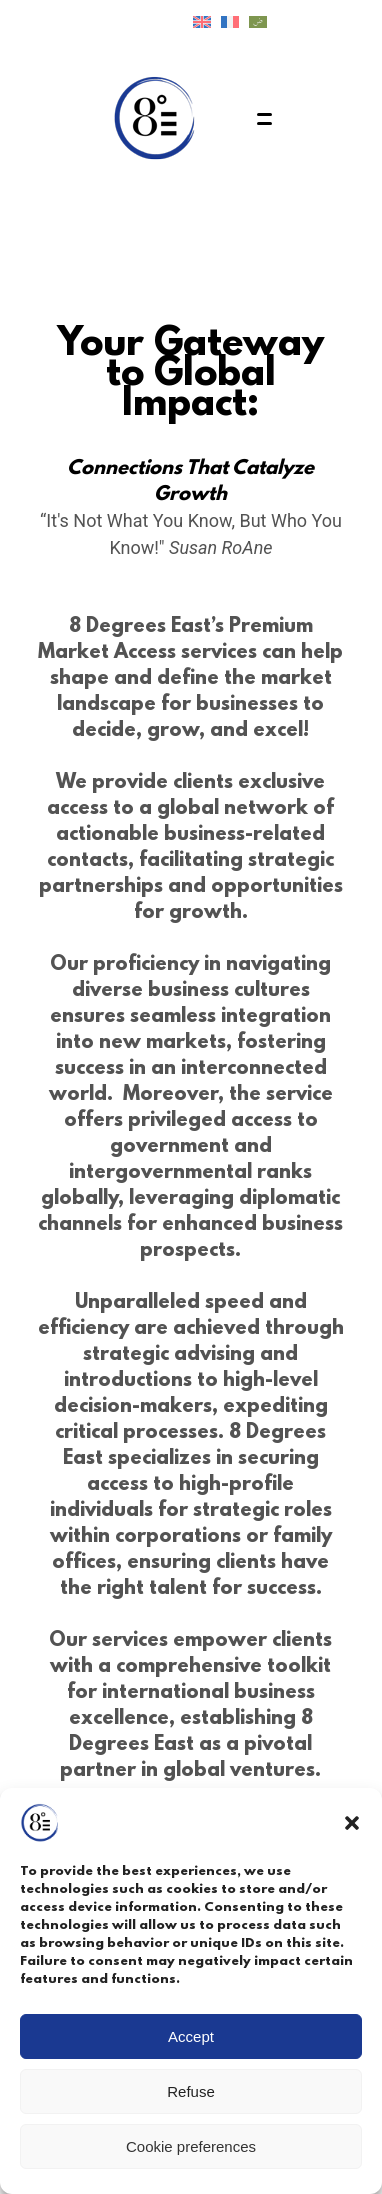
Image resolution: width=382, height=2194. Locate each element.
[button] (352, 1823)
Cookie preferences (191, 2146)
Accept (191, 2036)
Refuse (191, 2091)
